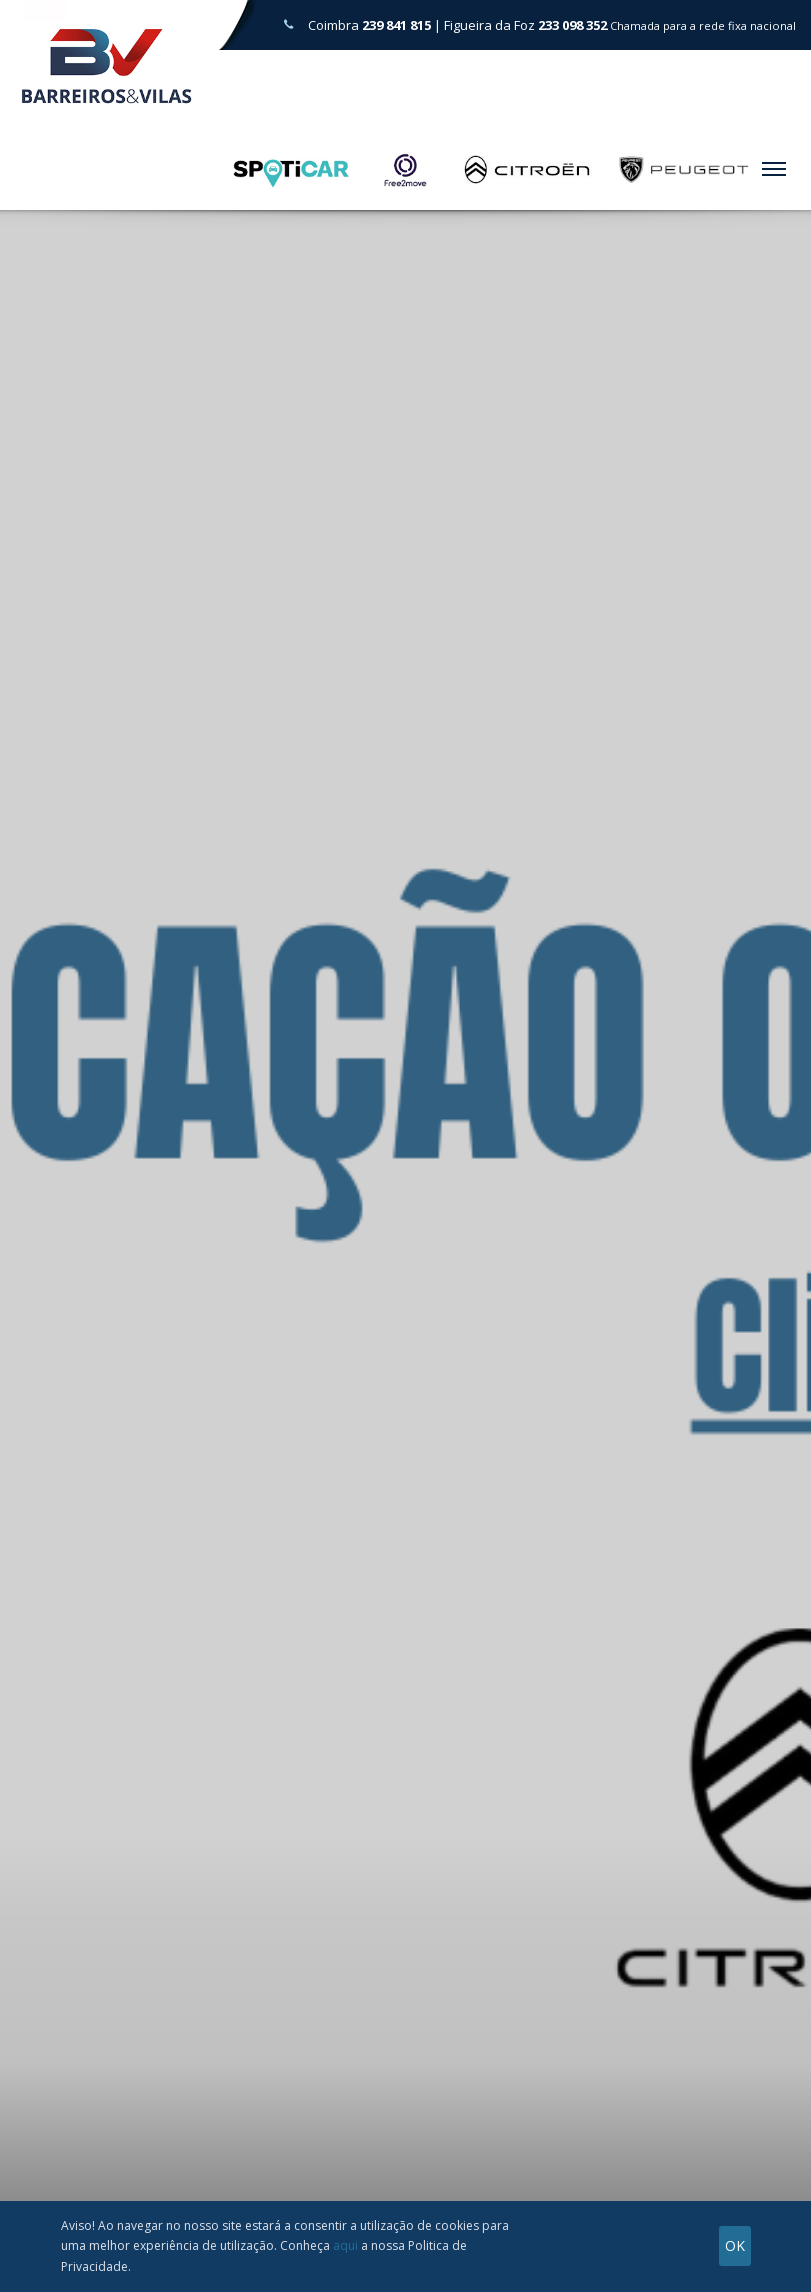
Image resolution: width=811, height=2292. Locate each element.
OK (735, 2245)
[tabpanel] (405, 1210)
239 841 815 (396, 25)
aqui (345, 2245)
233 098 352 (572, 25)
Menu (770, 161)
